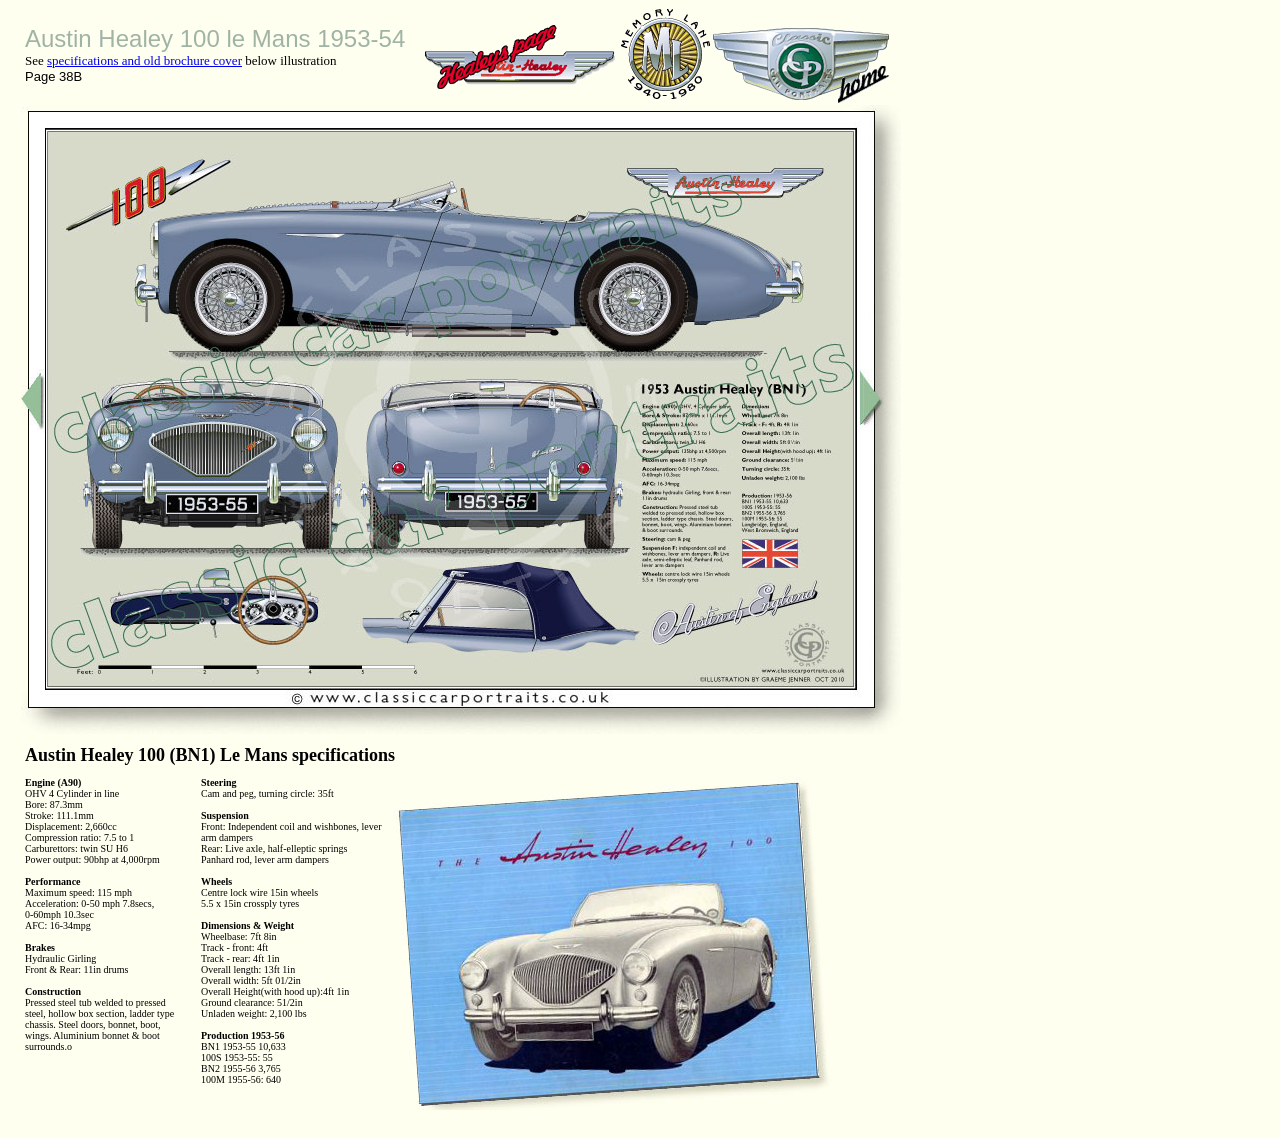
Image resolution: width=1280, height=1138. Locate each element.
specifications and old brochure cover (144, 60)
